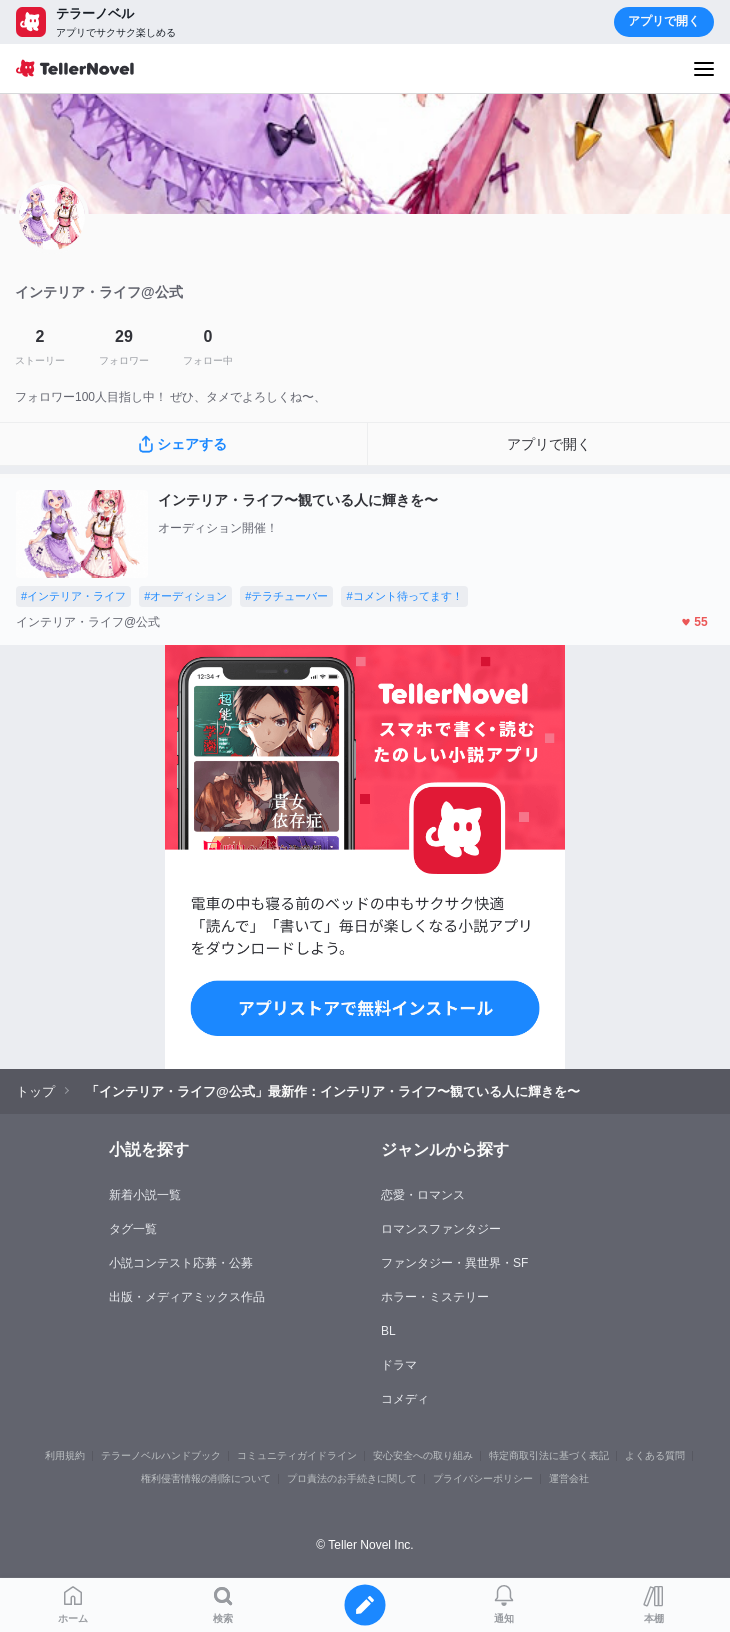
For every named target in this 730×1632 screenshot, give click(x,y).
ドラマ (399, 1365)
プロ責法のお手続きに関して (352, 1478)
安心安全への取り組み (423, 1455)
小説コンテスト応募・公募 (181, 1263)
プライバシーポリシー (483, 1478)
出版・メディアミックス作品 (187, 1297)
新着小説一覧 (145, 1195)
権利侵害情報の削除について (206, 1478)
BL (388, 1331)
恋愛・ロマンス (423, 1195)
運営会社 (569, 1478)
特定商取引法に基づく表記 (549, 1455)
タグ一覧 (133, 1229)
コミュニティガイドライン (297, 1455)
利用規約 (65, 1455)
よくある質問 (655, 1455)
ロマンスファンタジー (441, 1229)
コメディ (405, 1399)
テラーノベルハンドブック (161, 1455)
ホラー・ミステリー (435, 1297)
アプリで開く (664, 21)
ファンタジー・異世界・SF (454, 1263)
